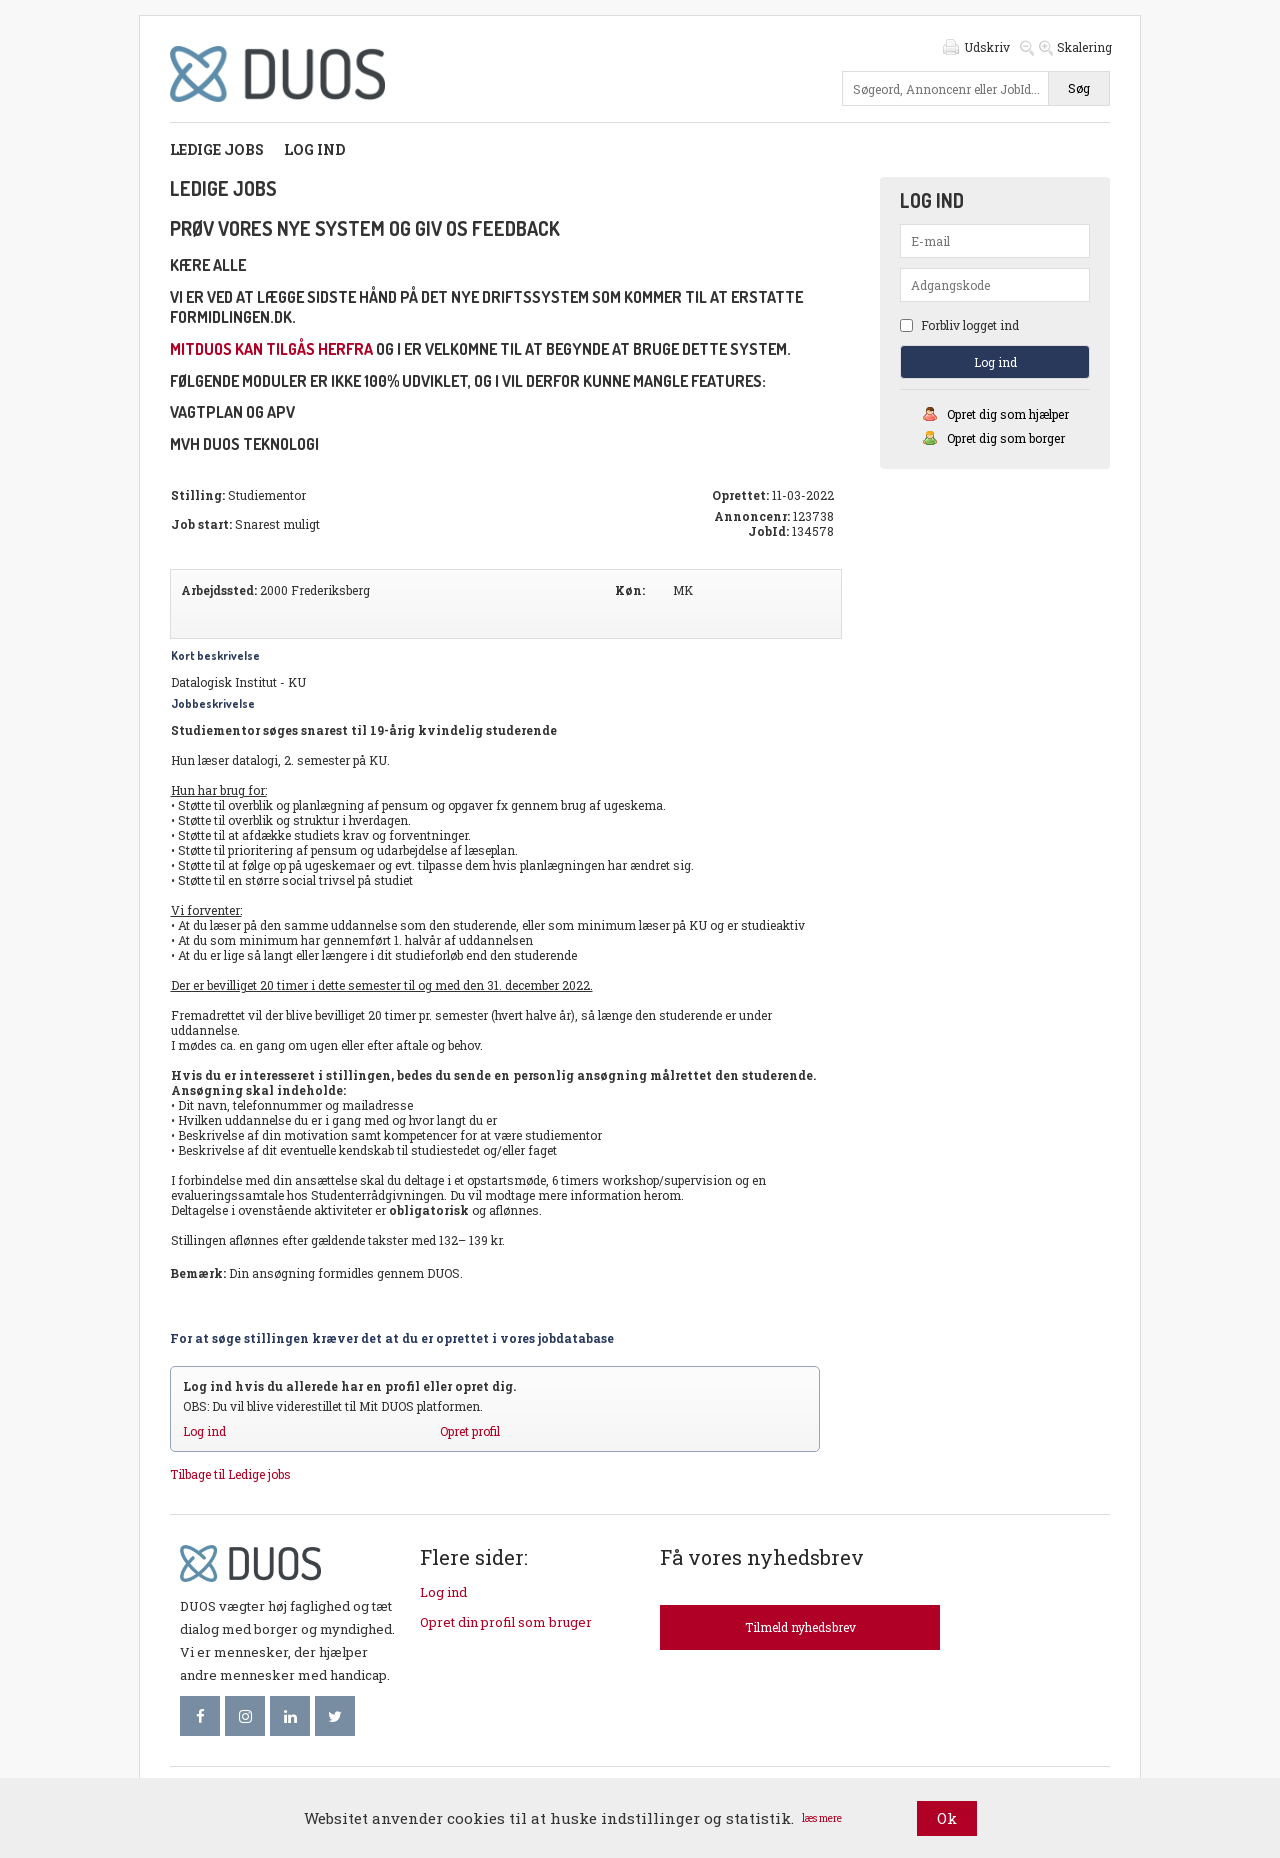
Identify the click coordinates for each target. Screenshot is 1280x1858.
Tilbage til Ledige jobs (230, 1474)
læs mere (822, 1818)
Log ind (314, 149)
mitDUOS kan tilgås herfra (271, 349)
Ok (947, 1818)
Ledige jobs (217, 149)
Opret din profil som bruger (506, 1622)
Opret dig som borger (1006, 438)
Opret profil (470, 1431)
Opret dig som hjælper (1008, 414)
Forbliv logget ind (959, 325)
